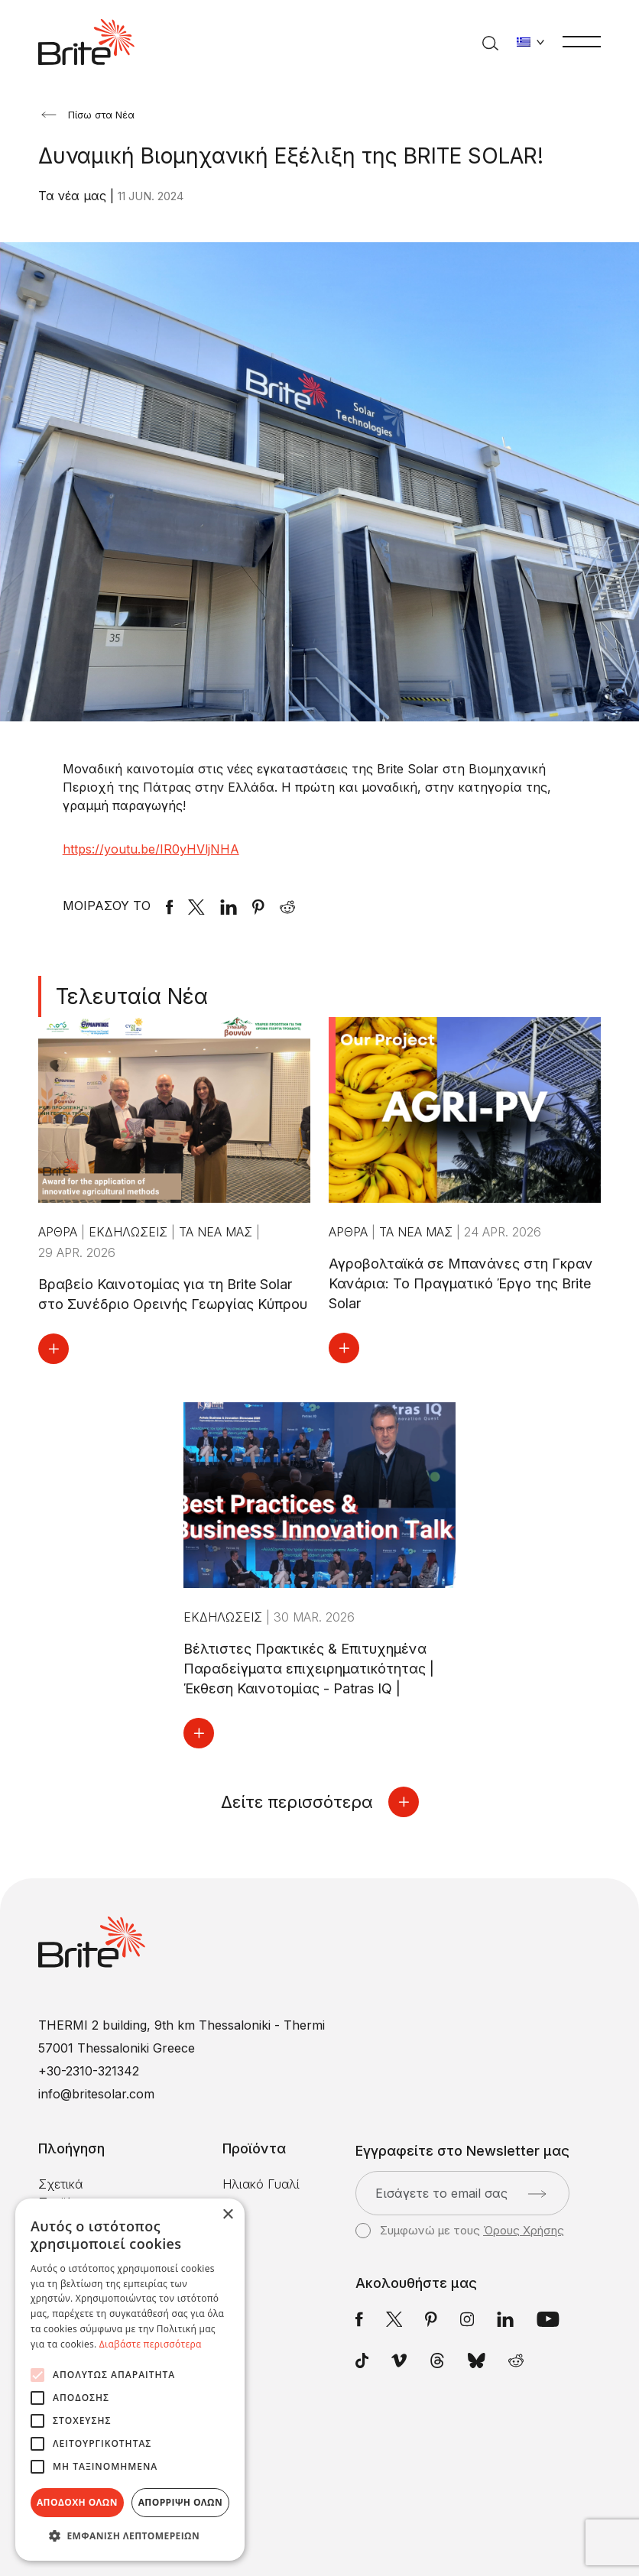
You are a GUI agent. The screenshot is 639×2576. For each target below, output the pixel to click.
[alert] (130, 2380)
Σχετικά (60, 2184)
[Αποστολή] (537, 2194)
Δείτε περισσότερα (320, 1802)
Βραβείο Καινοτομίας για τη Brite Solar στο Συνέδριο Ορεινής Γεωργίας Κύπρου (172, 1294)
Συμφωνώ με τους (459, 2230)
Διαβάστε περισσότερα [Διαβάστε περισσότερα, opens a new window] (150, 2344)
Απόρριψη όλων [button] (180, 2502)
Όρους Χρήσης (523, 2230)
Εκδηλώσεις (130, 1231)
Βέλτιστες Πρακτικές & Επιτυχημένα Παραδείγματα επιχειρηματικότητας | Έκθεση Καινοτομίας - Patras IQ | (308, 1668)
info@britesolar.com (96, 2093)
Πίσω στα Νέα (88, 115)
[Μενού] (582, 40)
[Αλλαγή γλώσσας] (530, 42)
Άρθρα (59, 1231)
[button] (130, 2536)
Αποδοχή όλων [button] (77, 2502)
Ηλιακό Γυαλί (261, 2184)
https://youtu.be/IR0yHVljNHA (151, 849)
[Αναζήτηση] (490, 42)
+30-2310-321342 (88, 2071)
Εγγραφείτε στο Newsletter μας (462, 2151)
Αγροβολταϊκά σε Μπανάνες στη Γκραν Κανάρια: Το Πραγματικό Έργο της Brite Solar (461, 1283)
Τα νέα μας (74, 195)
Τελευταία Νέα (132, 996)
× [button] (227, 2215)
